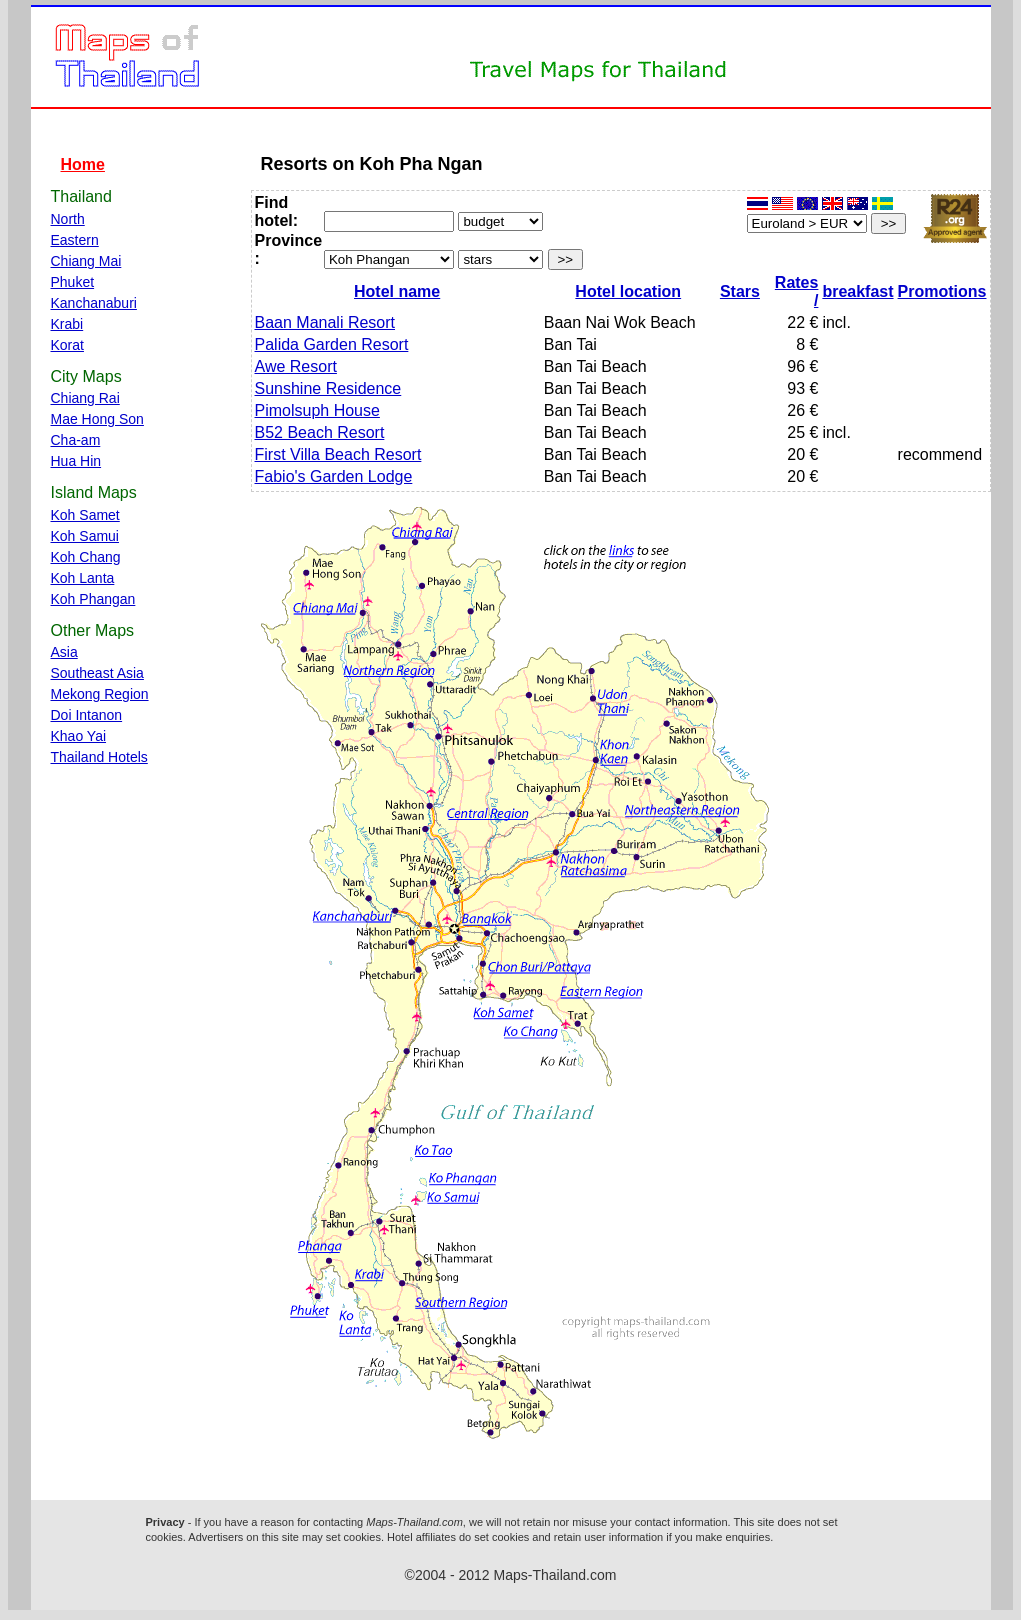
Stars (740, 291)
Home (83, 164)
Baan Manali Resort (325, 322)
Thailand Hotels (99, 757)
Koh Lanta (83, 578)
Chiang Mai (86, 261)
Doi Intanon (87, 715)
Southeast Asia (97, 673)
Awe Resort (296, 366)
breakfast (857, 291)
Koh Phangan (93, 599)
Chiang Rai (85, 398)
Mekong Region (100, 694)
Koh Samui (85, 536)
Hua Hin (76, 461)
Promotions (942, 291)
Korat (67, 345)
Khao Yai (79, 736)
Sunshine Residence (328, 388)
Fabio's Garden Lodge (334, 476)
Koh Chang (86, 557)
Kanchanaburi (94, 303)
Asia (64, 652)
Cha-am (76, 440)
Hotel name (397, 291)
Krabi (67, 324)
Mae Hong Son (97, 419)
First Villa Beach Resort (338, 454)
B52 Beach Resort (320, 432)
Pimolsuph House (317, 410)
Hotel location (628, 291)
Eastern (75, 240)
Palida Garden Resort (332, 344)
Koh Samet (85, 515)
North (68, 219)
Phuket (73, 282)
